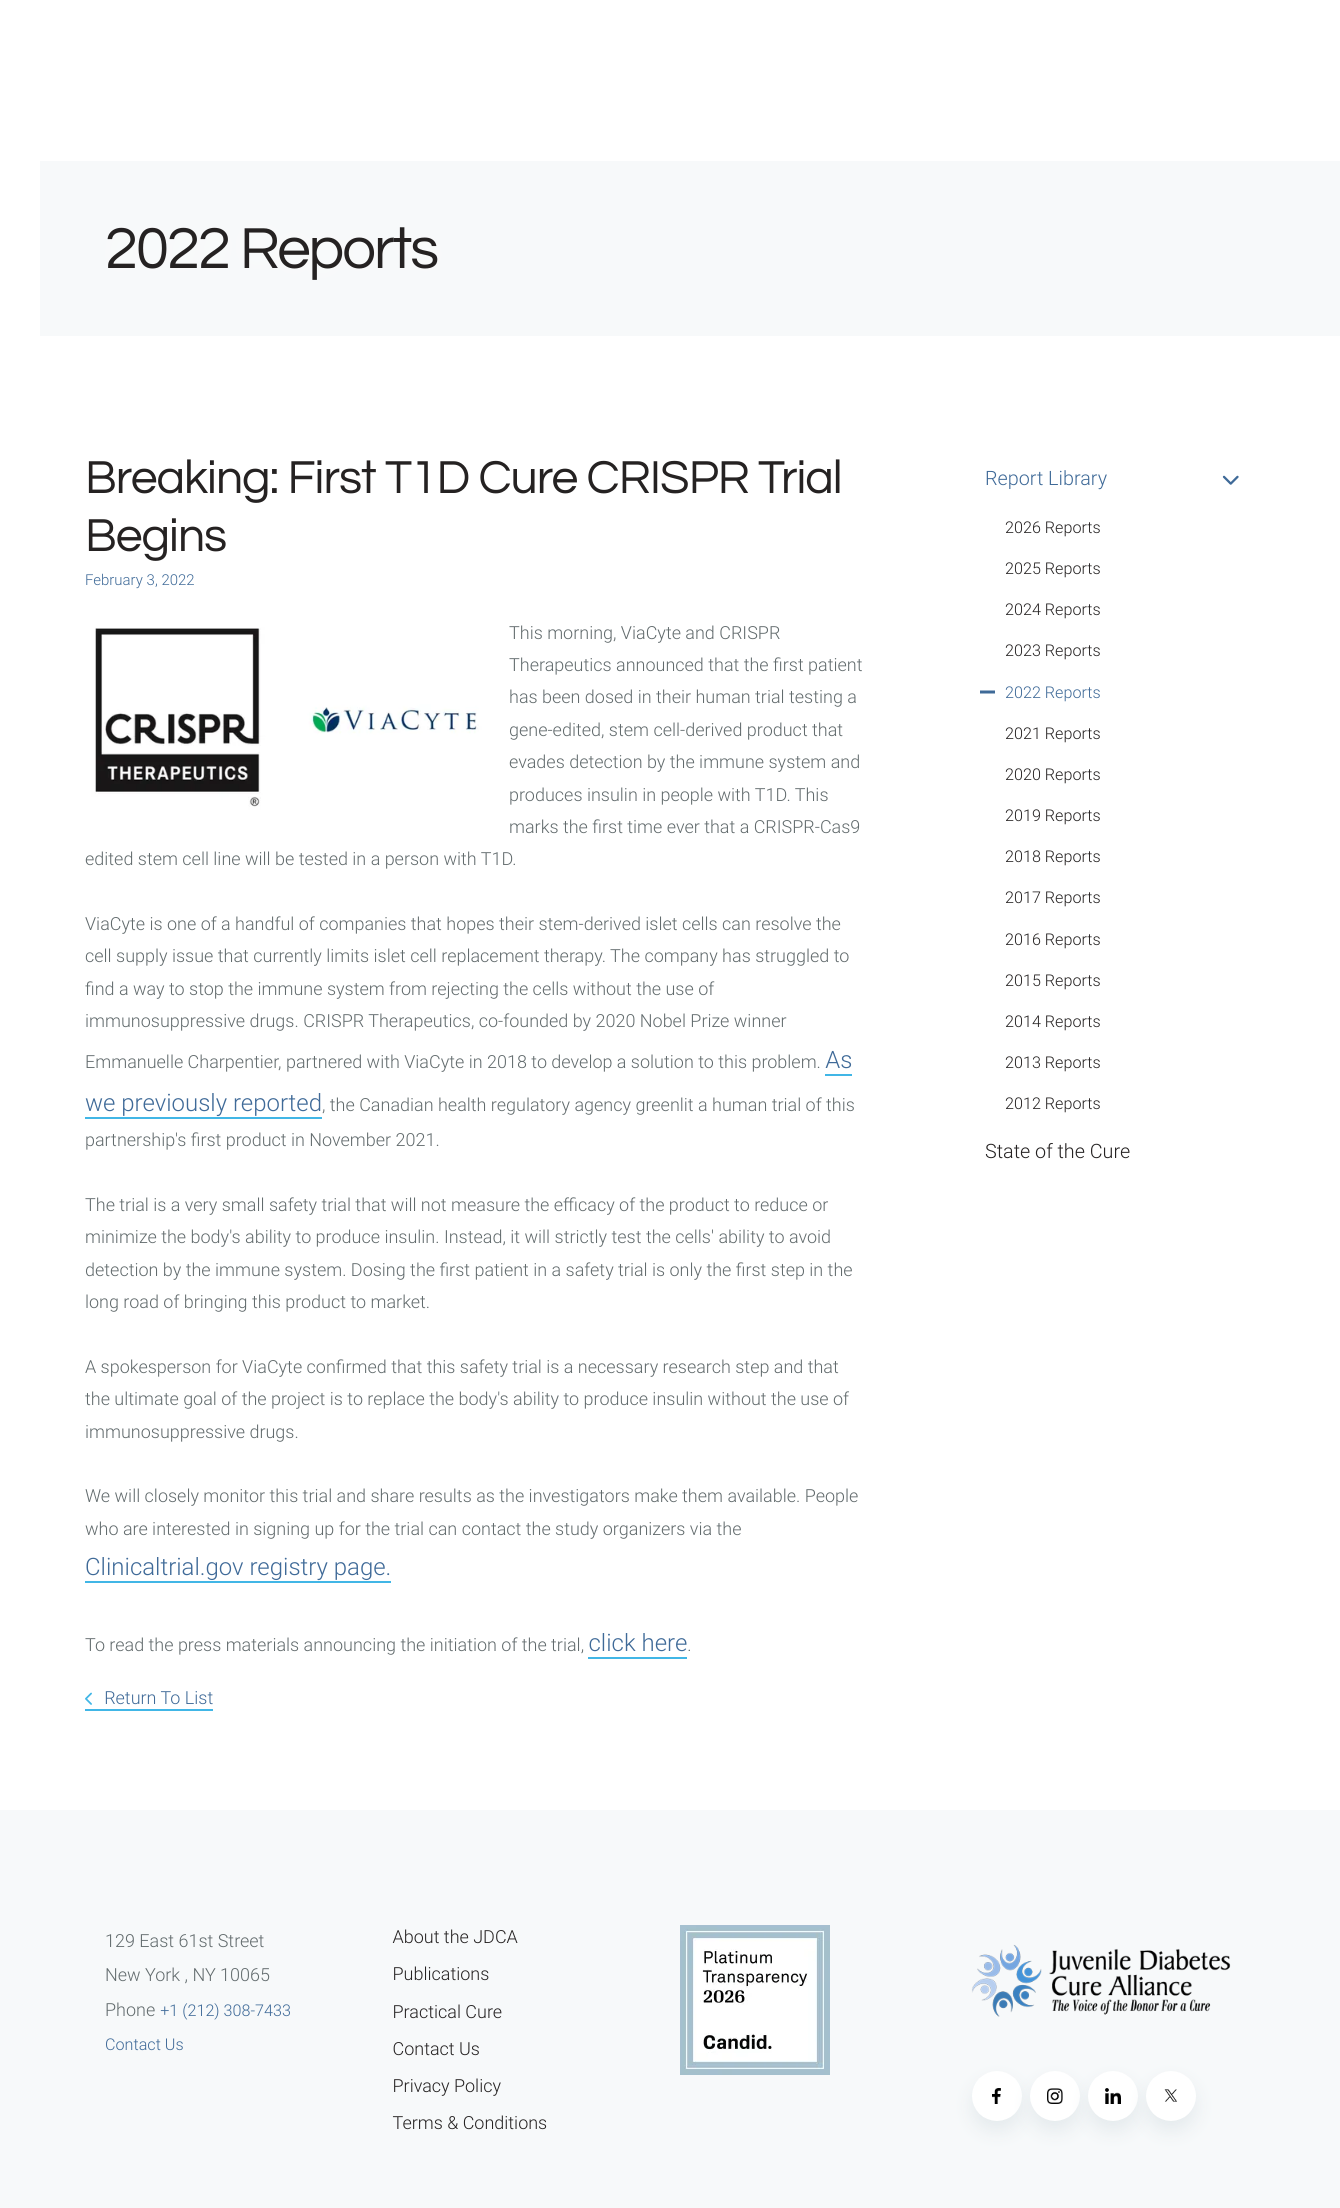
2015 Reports (1053, 980)
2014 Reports (1053, 1021)
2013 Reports (1053, 1062)
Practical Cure (448, 2012)
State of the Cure (1057, 1151)
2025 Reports (1053, 568)
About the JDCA (455, 1937)
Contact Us (144, 2044)
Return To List (157, 1698)
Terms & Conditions (470, 2123)
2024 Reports (1053, 609)
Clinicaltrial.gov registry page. (238, 1567)
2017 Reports (1053, 897)
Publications (441, 1974)
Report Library (1120, 479)
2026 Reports (1053, 527)
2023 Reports (1053, 650)
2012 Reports (1053, 1103)
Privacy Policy (447, 2086)
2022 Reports (1053, 692)
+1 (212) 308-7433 (225, 2010)
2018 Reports (1053, 856)
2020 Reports (1053, 774)
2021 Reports (1053, 733)
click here (637, 1643)
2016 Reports (1053, 939)
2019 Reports (1053, 815)
